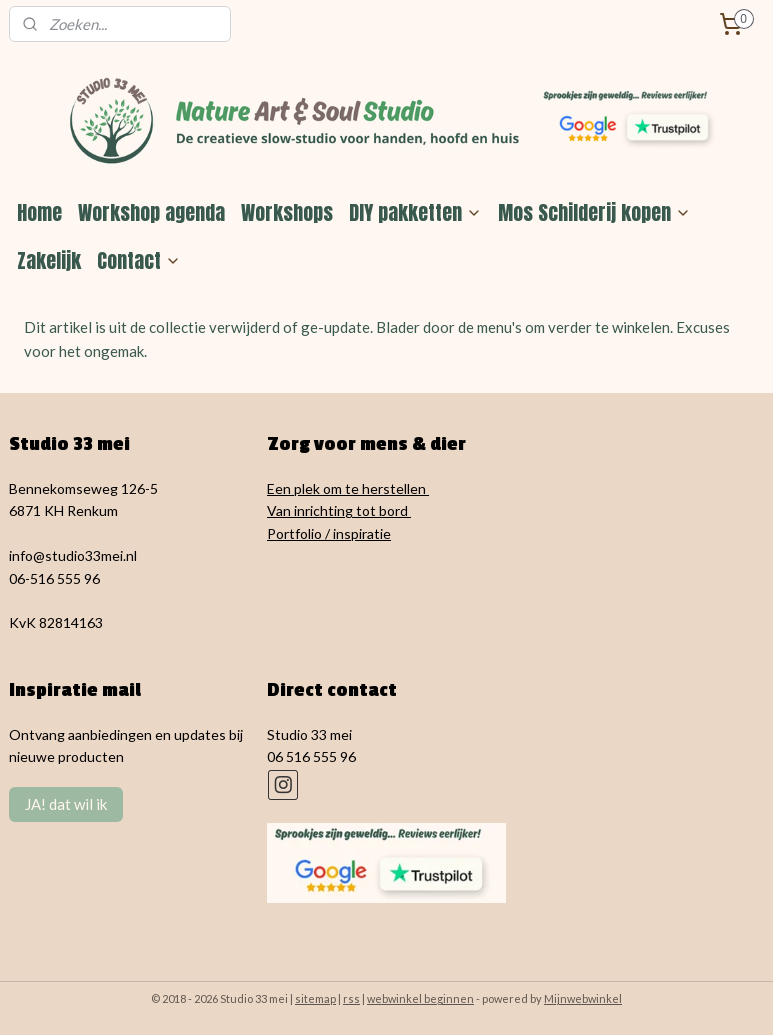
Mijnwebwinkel (583, 998)
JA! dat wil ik (66, 804)
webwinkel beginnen (420, 998)
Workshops (287, 212)
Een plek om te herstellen (348, 488)
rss (351, 998)
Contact (139, 260)
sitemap (315, 998)
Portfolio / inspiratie (329, 533)
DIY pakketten (415, 212)
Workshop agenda (151, 212)
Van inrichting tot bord (339, 510)
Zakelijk (49, 260)
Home (39, 212)
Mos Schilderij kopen (594, 212)
